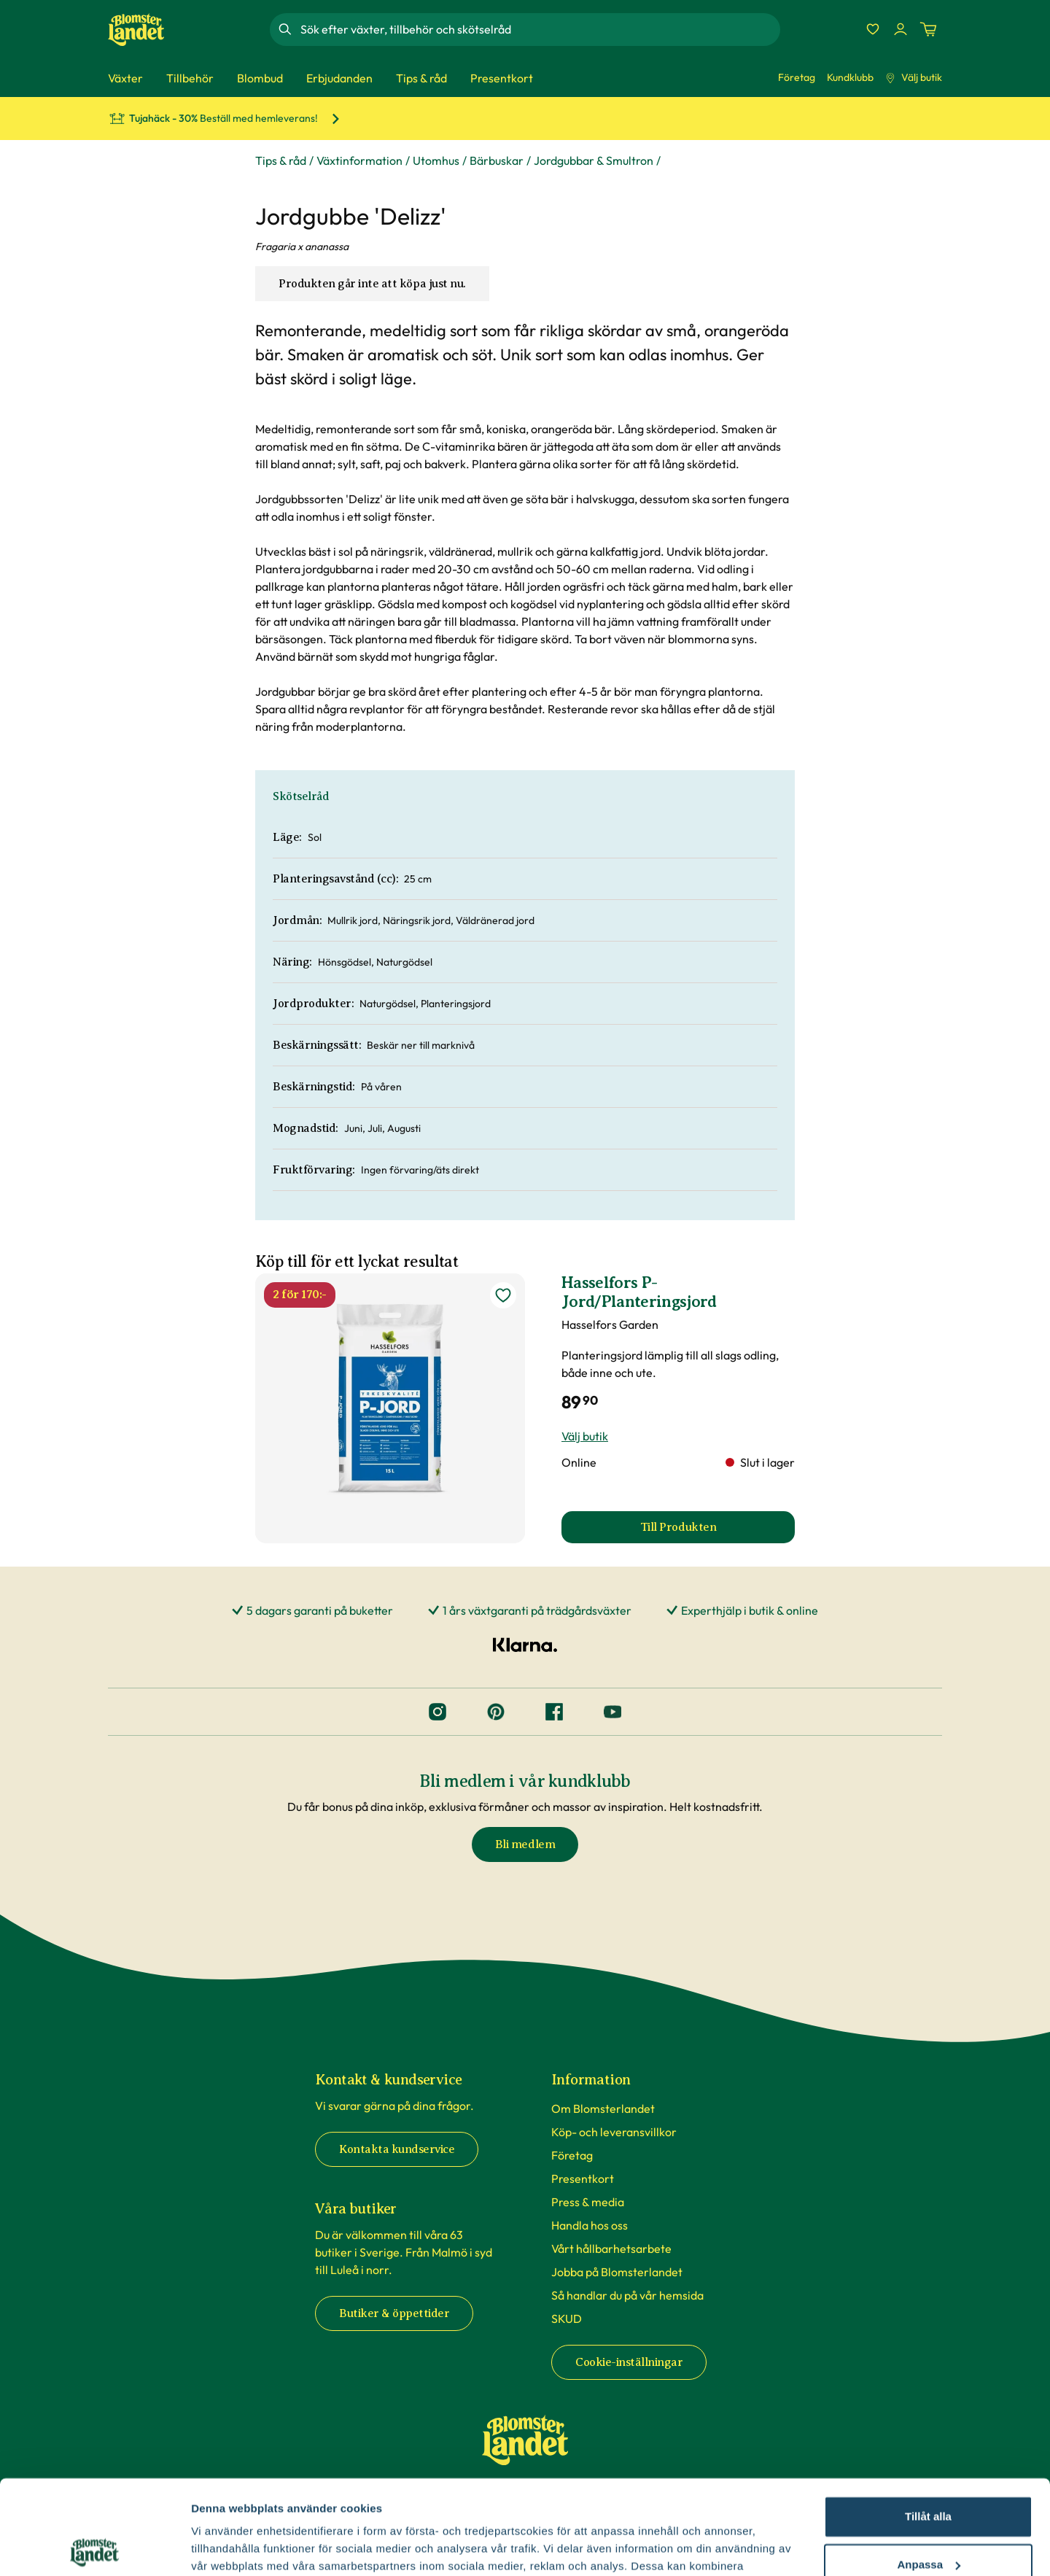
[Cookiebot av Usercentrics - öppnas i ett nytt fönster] (94, 2547)
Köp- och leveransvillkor (614, 2132)
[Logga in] (900, 29)
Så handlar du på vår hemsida (627, 2295)
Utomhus (436, 160)
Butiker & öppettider (394, 2313)
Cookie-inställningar (628, 2362)
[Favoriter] (873, 29)
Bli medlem (525, 1844)
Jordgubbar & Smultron (593, 160)
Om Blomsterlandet (603, 2108)
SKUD (566, 2318)
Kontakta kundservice (396, 2149)
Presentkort (582, 2178)
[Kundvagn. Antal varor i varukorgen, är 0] (928, 29)
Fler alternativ (227, 2547)
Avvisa (928, 2518)
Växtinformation (359, 160)
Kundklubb (850, 77)
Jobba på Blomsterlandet (616, 2272)
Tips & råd (280, 160)
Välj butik (913, 77)
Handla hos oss (589, 2225)
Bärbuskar (497, 160)
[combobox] (539, 29)
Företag (796, 77)
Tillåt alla (928, 2422)
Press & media (587, 2202)
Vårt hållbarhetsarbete (611, 2248)
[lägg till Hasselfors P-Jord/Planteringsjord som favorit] (503, 1295)
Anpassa (928, 2470)
